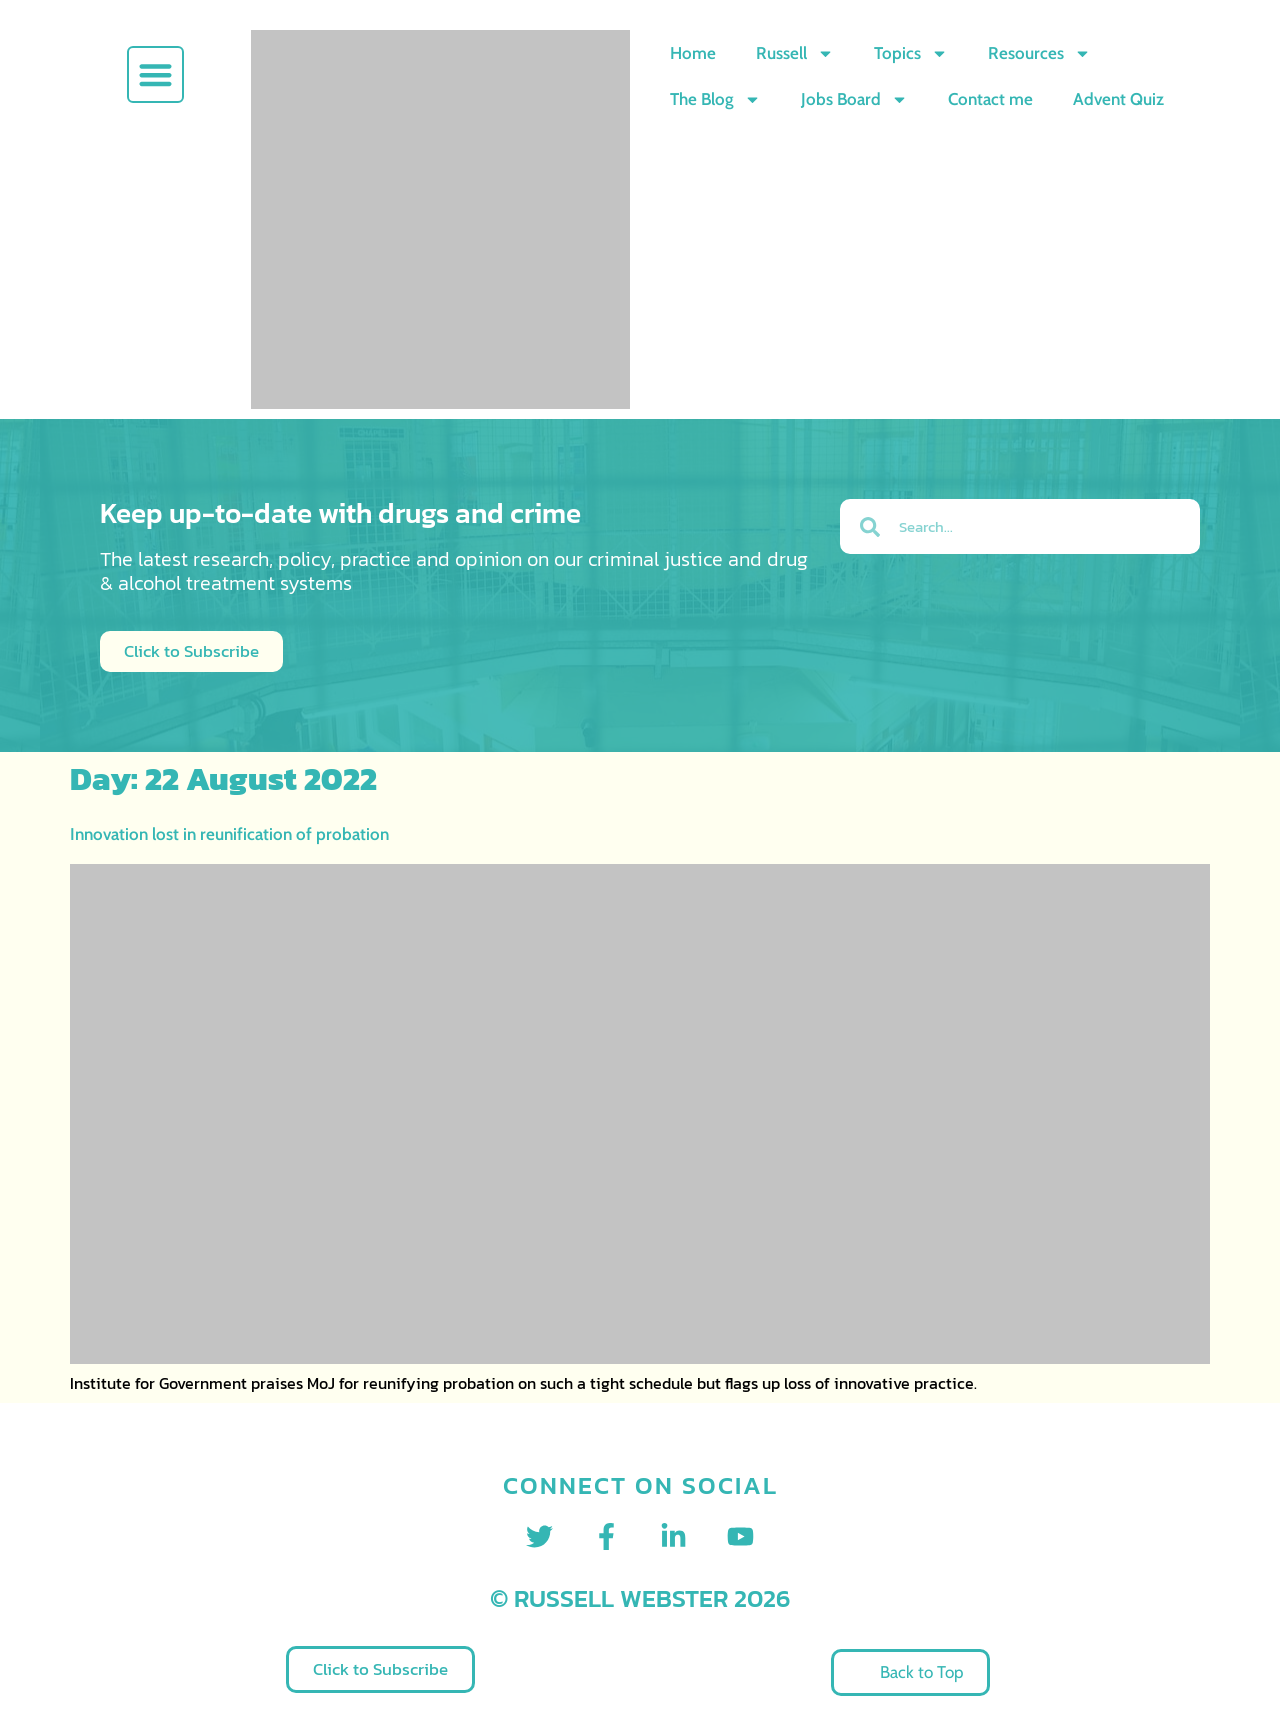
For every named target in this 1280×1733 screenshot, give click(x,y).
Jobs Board (854, 99)
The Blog (715, 99)
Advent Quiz (1118, 99)
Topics (911, 53)
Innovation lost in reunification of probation (229, 834)
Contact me (990, 99)
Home (693, 53)
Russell (795, 53)
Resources (1039, 53)
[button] (155, 74)
